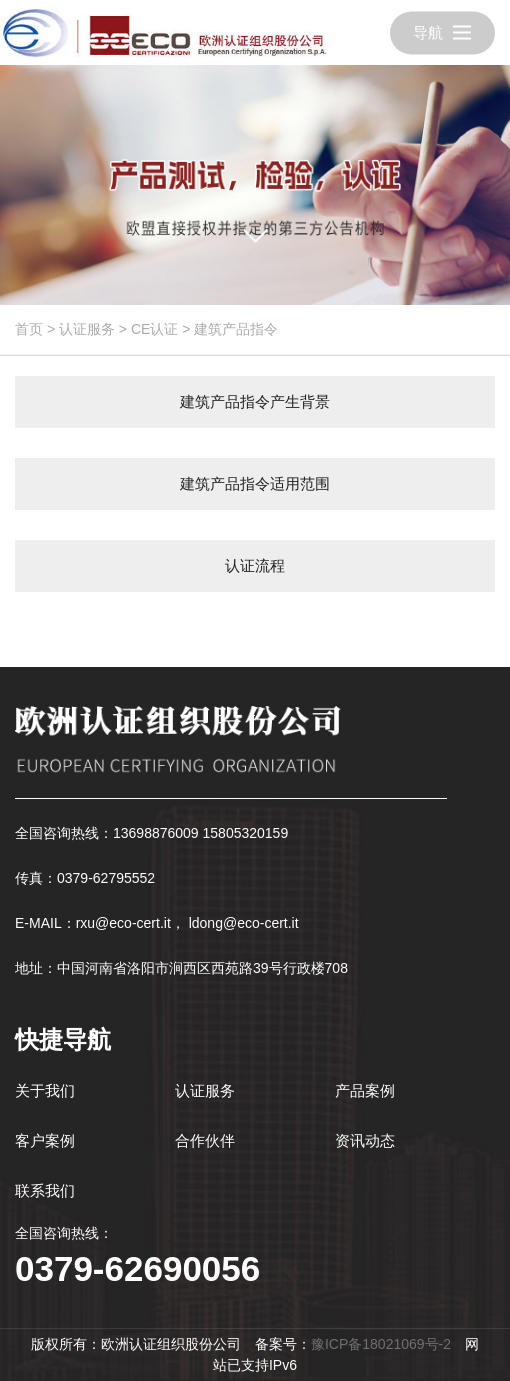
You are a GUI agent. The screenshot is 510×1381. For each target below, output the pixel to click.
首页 (29, 329)
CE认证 (154, 329)
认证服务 (87, 329)
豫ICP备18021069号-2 (381, 1344)
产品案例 (365, 1090)
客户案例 (45, 1140)
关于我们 (45, 1090)
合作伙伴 (205, 1140)
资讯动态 (365, 1140)
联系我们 (45, 1190)
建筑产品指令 (236, 329)
